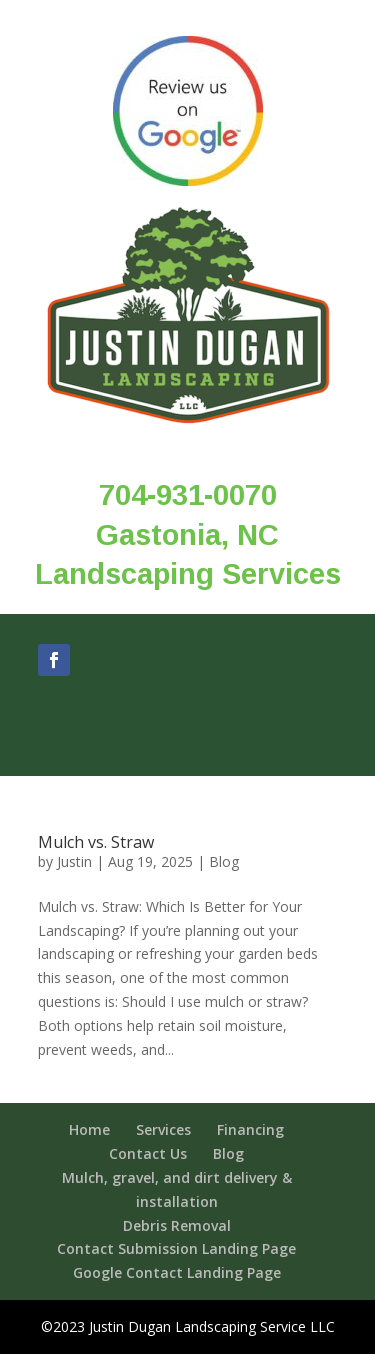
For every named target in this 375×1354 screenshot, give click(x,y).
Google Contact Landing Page (177, 1272)
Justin (74, 861)
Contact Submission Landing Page (176, 1248)
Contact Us (148, 1153)
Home (89, 1129)
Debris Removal (177, 1225)
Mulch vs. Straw (96, 842)
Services (163, 1129)
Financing (250, 1129)
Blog (224, 861)
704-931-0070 (188, 495)
